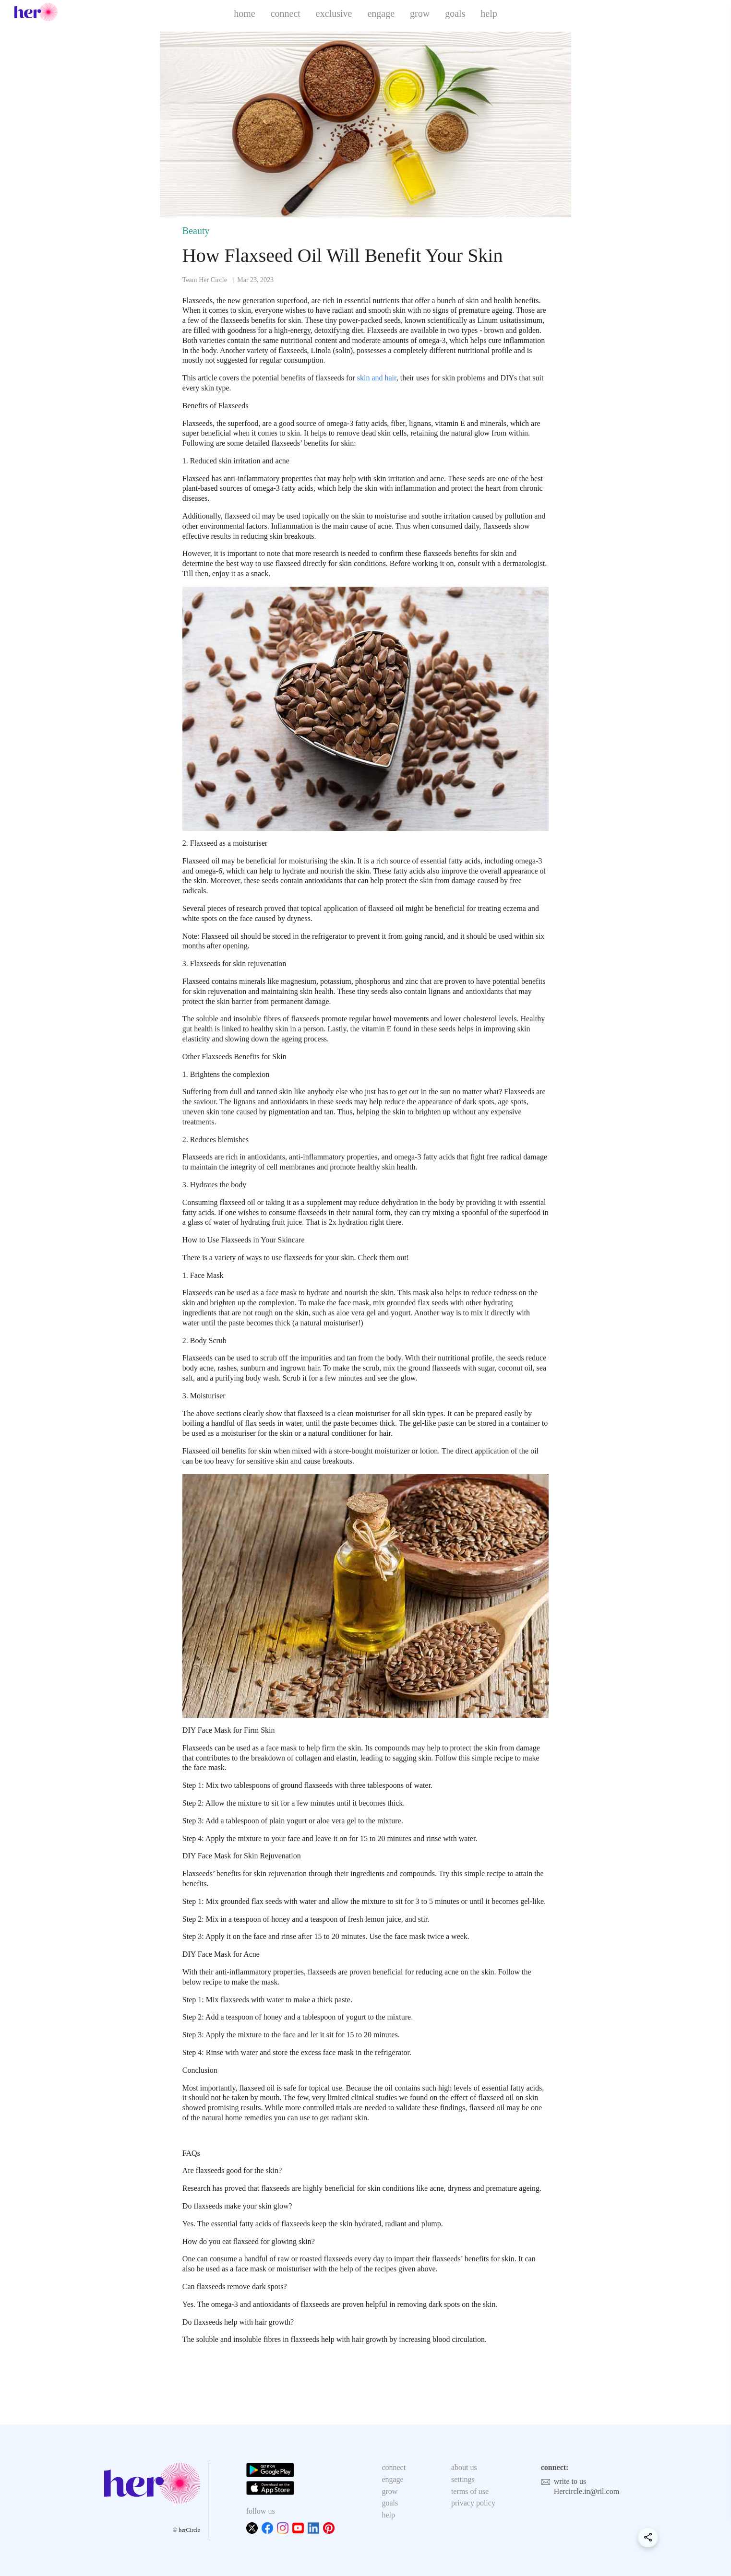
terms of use (470, 2491)
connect (285, 13)
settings (463, 2479)
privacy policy (473, 2503)
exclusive (334, 13)
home (244, 13)
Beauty (196, 230)
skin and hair (376, 378)
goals (455, 13)
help (488, 13)
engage (381, 13)
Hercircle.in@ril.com (586, 2491)
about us (464, 2467)
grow (420, 13)
